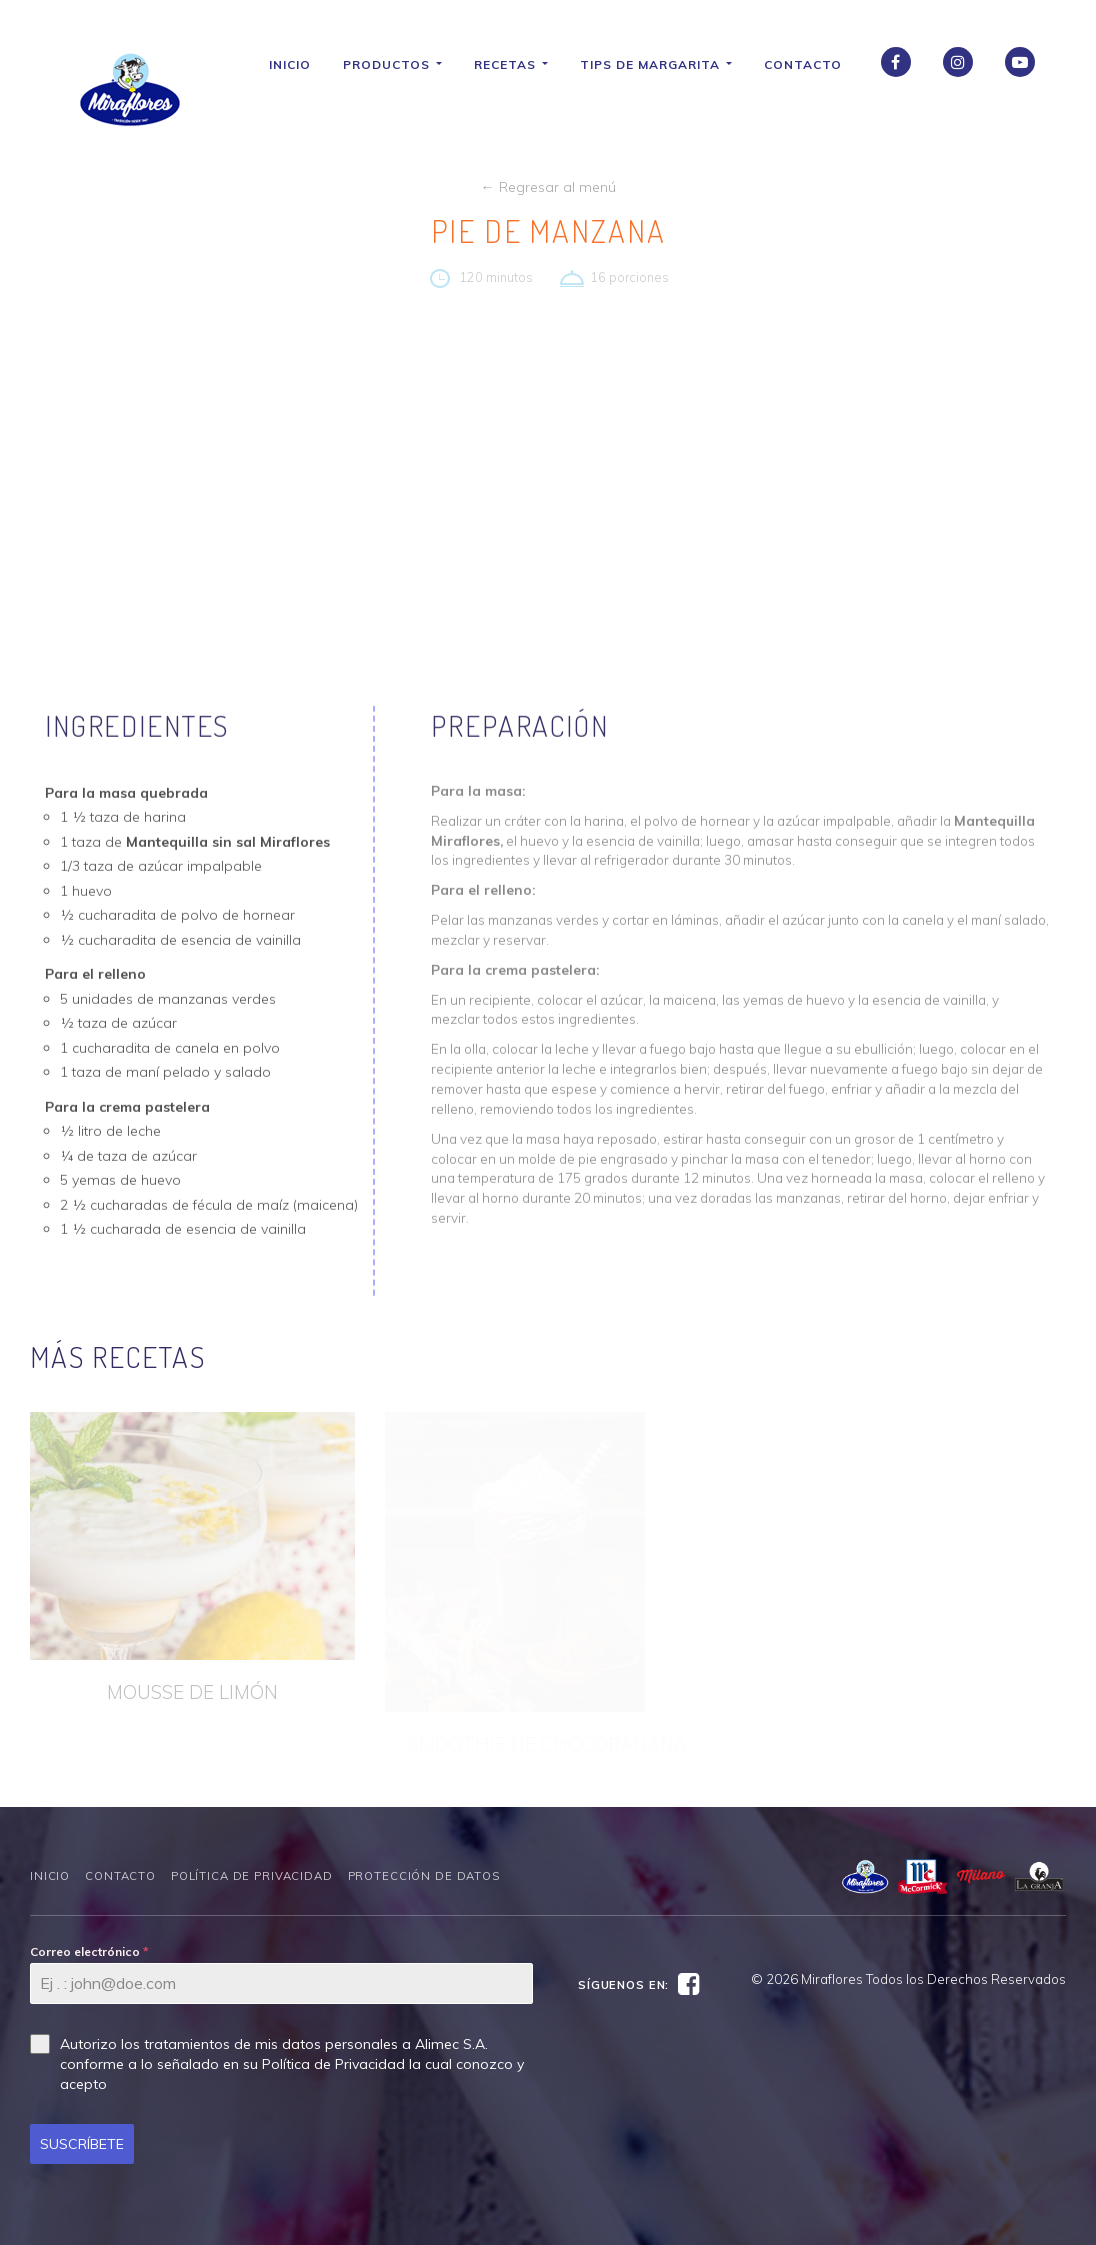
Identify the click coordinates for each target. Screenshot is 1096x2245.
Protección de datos (424, 1876)
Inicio (297, 64)
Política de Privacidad (252, 1876)
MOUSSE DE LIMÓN (192, 1692)
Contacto (810, 64)
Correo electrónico (89, 1951)
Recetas (518, 64)
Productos (399, 64)
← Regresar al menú (548, 187)
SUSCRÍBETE (82, 2144)
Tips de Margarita (663, 64)
